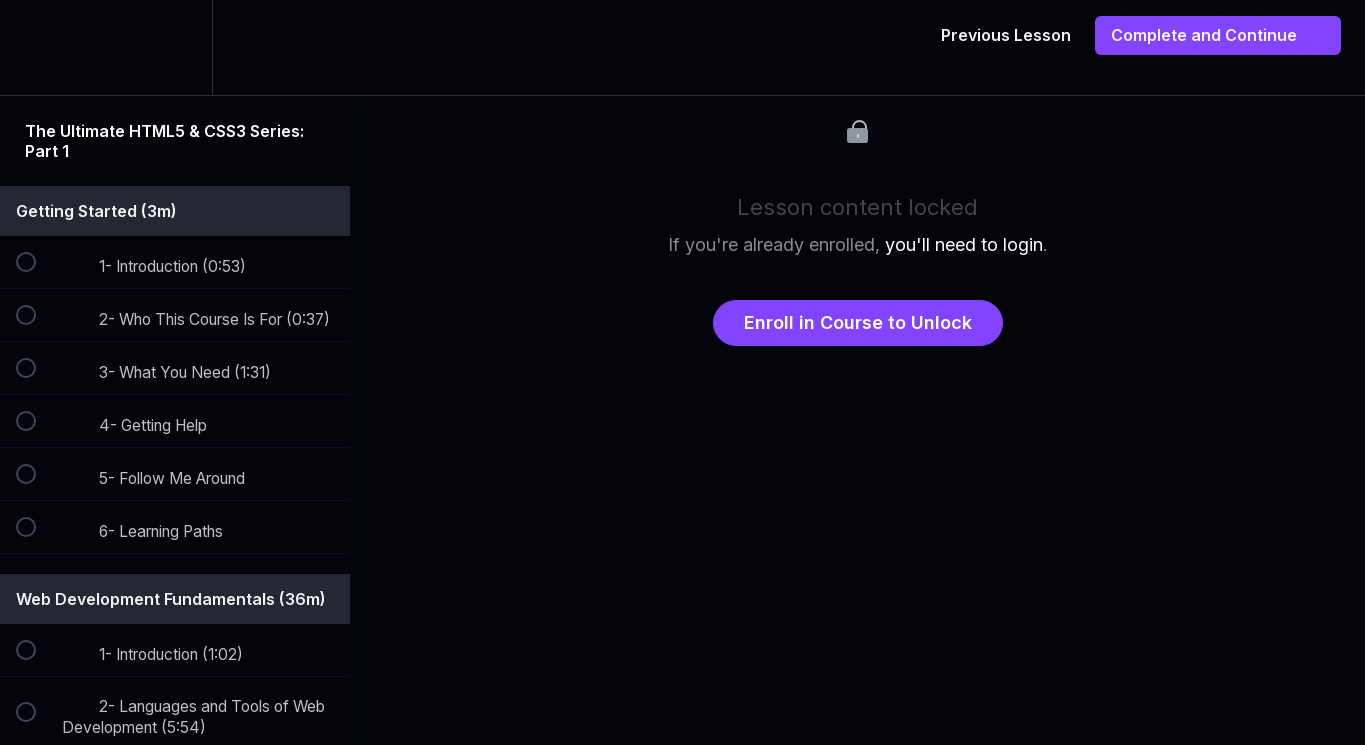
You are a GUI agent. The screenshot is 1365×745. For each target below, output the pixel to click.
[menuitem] (175, 47)
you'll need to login (964, 244)
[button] (37, 47)
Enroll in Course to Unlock (858, 322)
